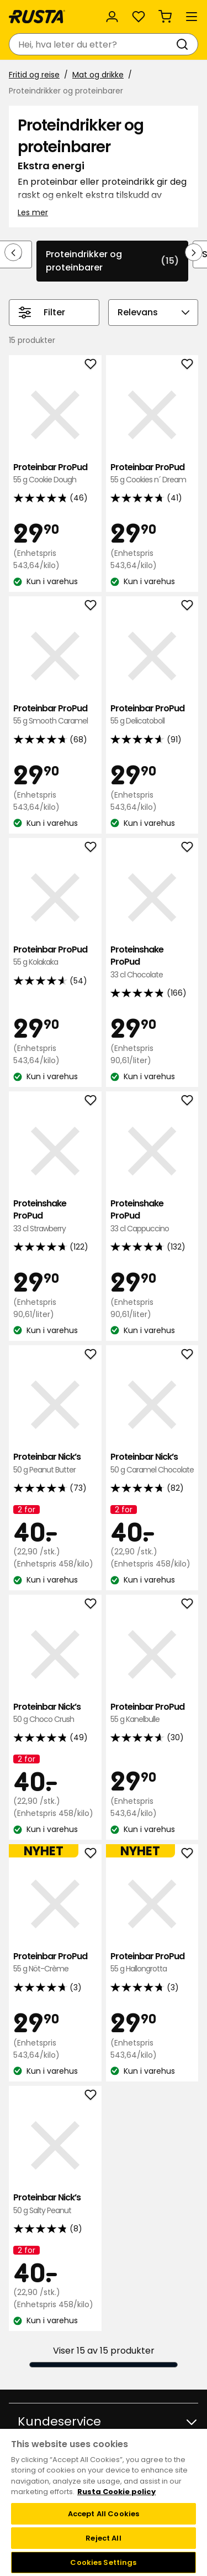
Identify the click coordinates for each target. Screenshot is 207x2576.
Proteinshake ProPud (152, 962)
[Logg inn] (112, 16)
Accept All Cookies (103, 2514)
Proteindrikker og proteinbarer (112, 261)
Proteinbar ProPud (55, 473)
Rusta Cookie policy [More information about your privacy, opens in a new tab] (116, 2491)
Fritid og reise (34, 74)
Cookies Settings (103, 2562)
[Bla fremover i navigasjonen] (194, 252)
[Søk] (184, 44)
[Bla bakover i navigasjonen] (13, 252)
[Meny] (191, 16)
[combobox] (92, 44)
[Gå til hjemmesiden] (37, 16)
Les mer (33, 212)
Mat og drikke (98, 74)
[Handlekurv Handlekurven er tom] (165, 16)
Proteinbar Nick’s (55, 1463)
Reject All (103, 2538)
